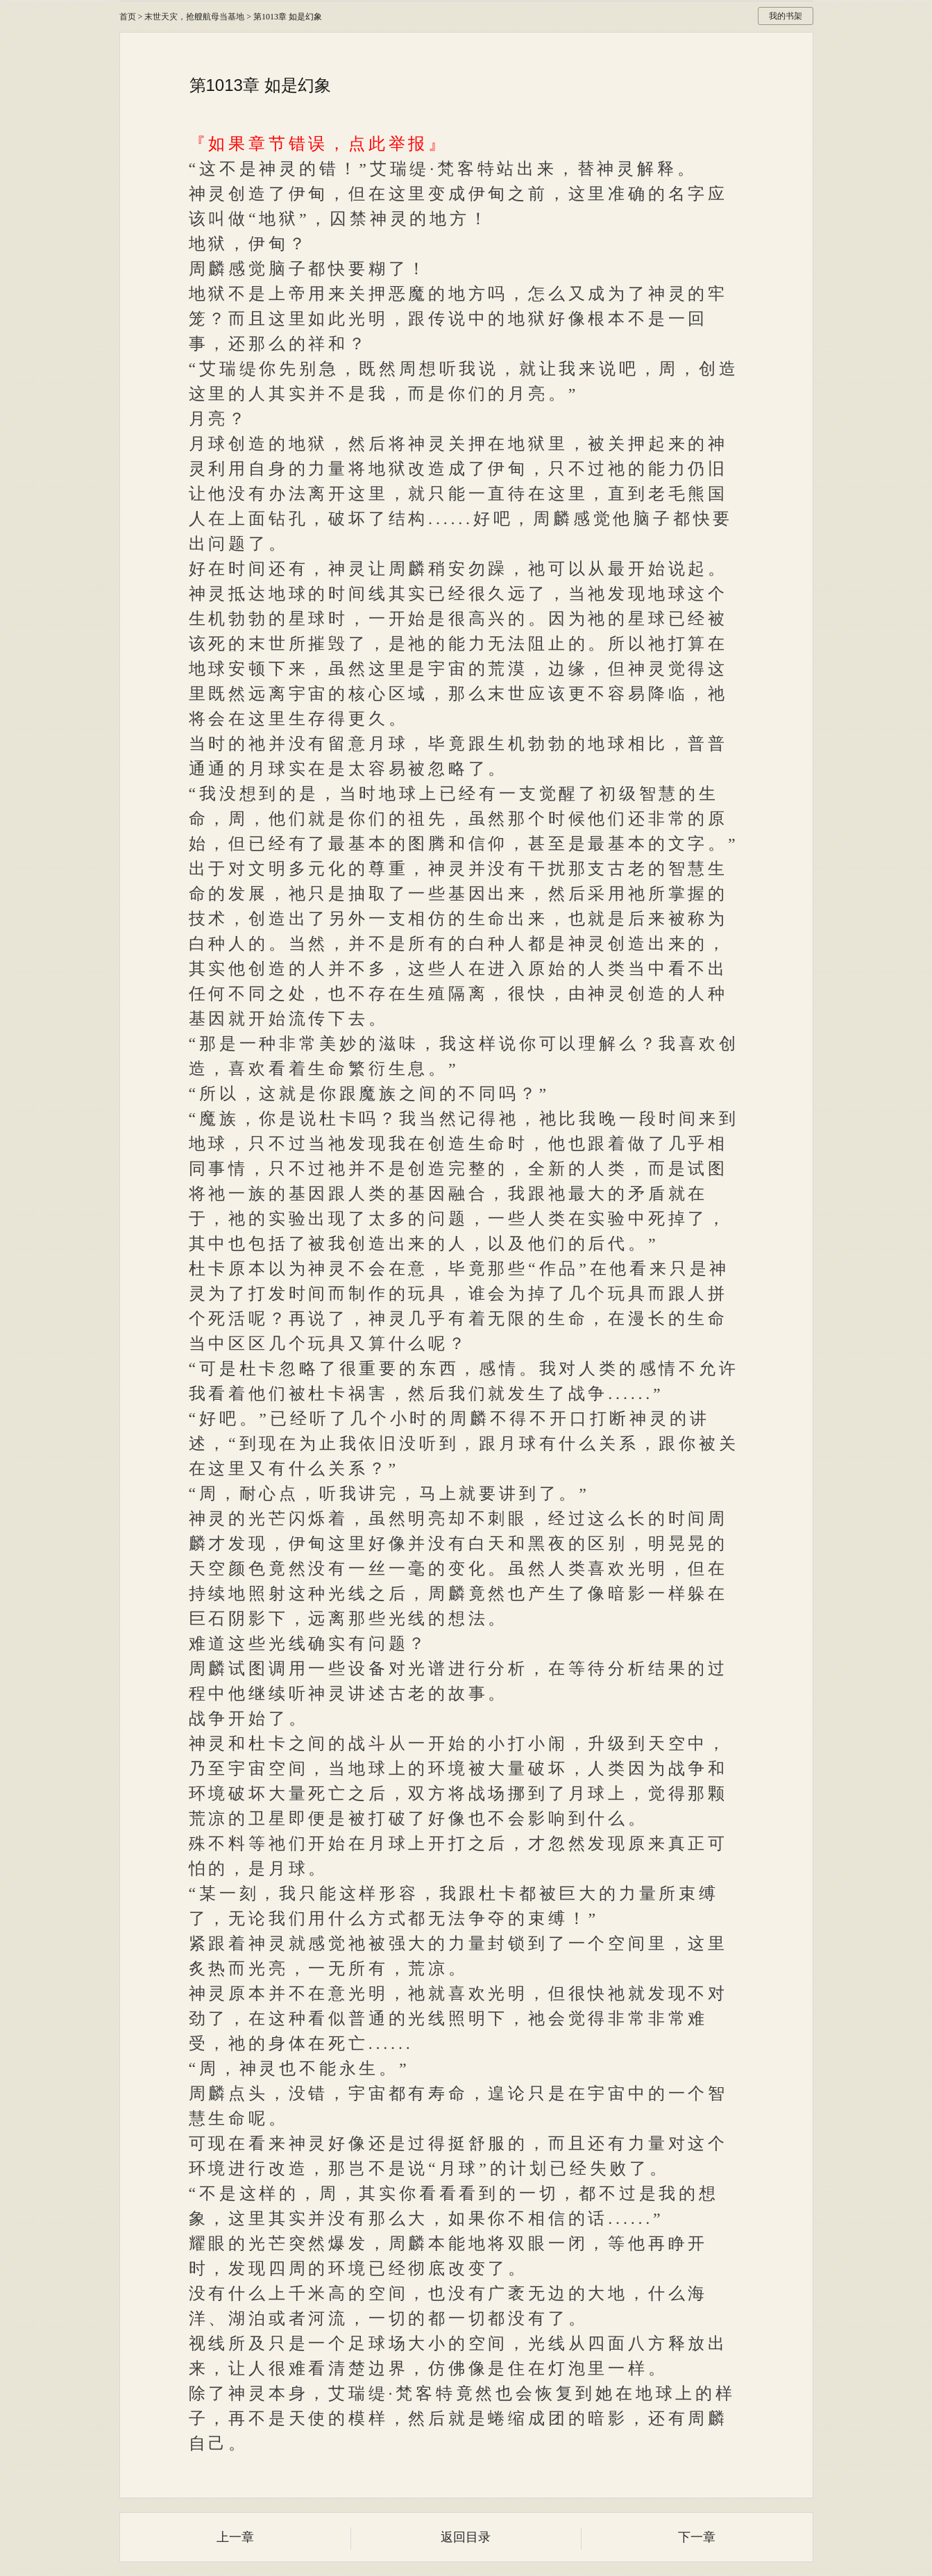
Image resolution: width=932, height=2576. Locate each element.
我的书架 (785, 16)
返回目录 (466, 2537)
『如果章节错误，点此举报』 (318, 144)
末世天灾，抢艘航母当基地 (194, 17)
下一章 (696, 2537)
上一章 (235, 2537)
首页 (127, 17)
